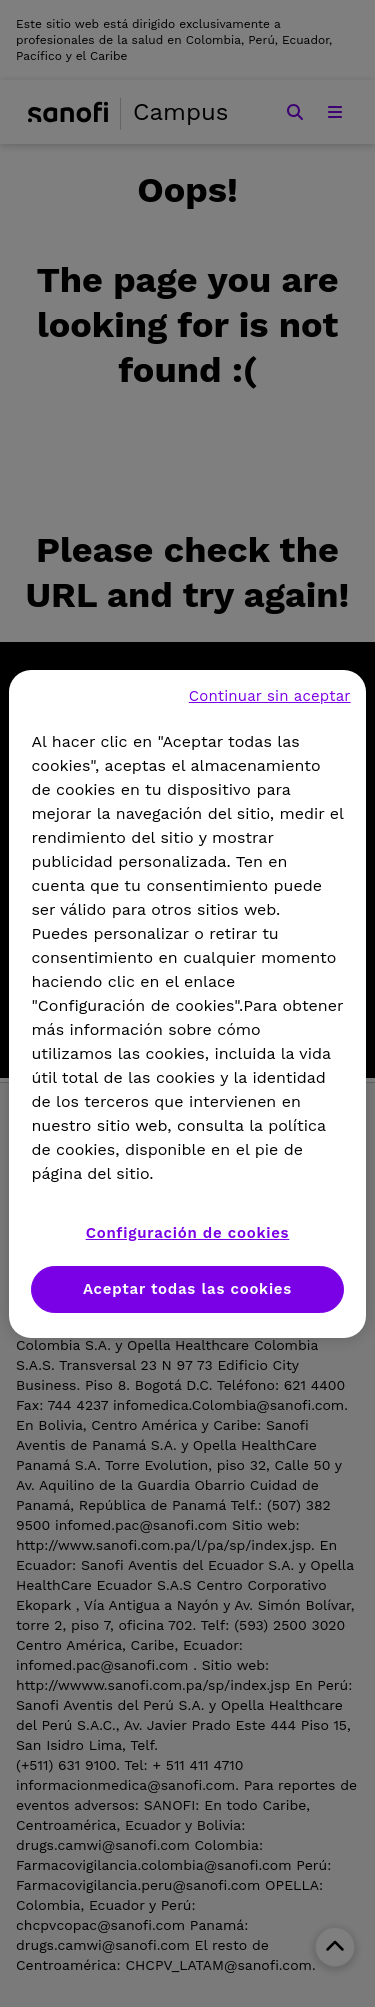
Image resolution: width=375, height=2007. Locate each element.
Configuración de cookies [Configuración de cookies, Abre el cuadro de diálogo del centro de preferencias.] (188, 1233)
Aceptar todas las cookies (187, 1289)
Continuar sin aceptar (270, 696)
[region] (187, 1004)
